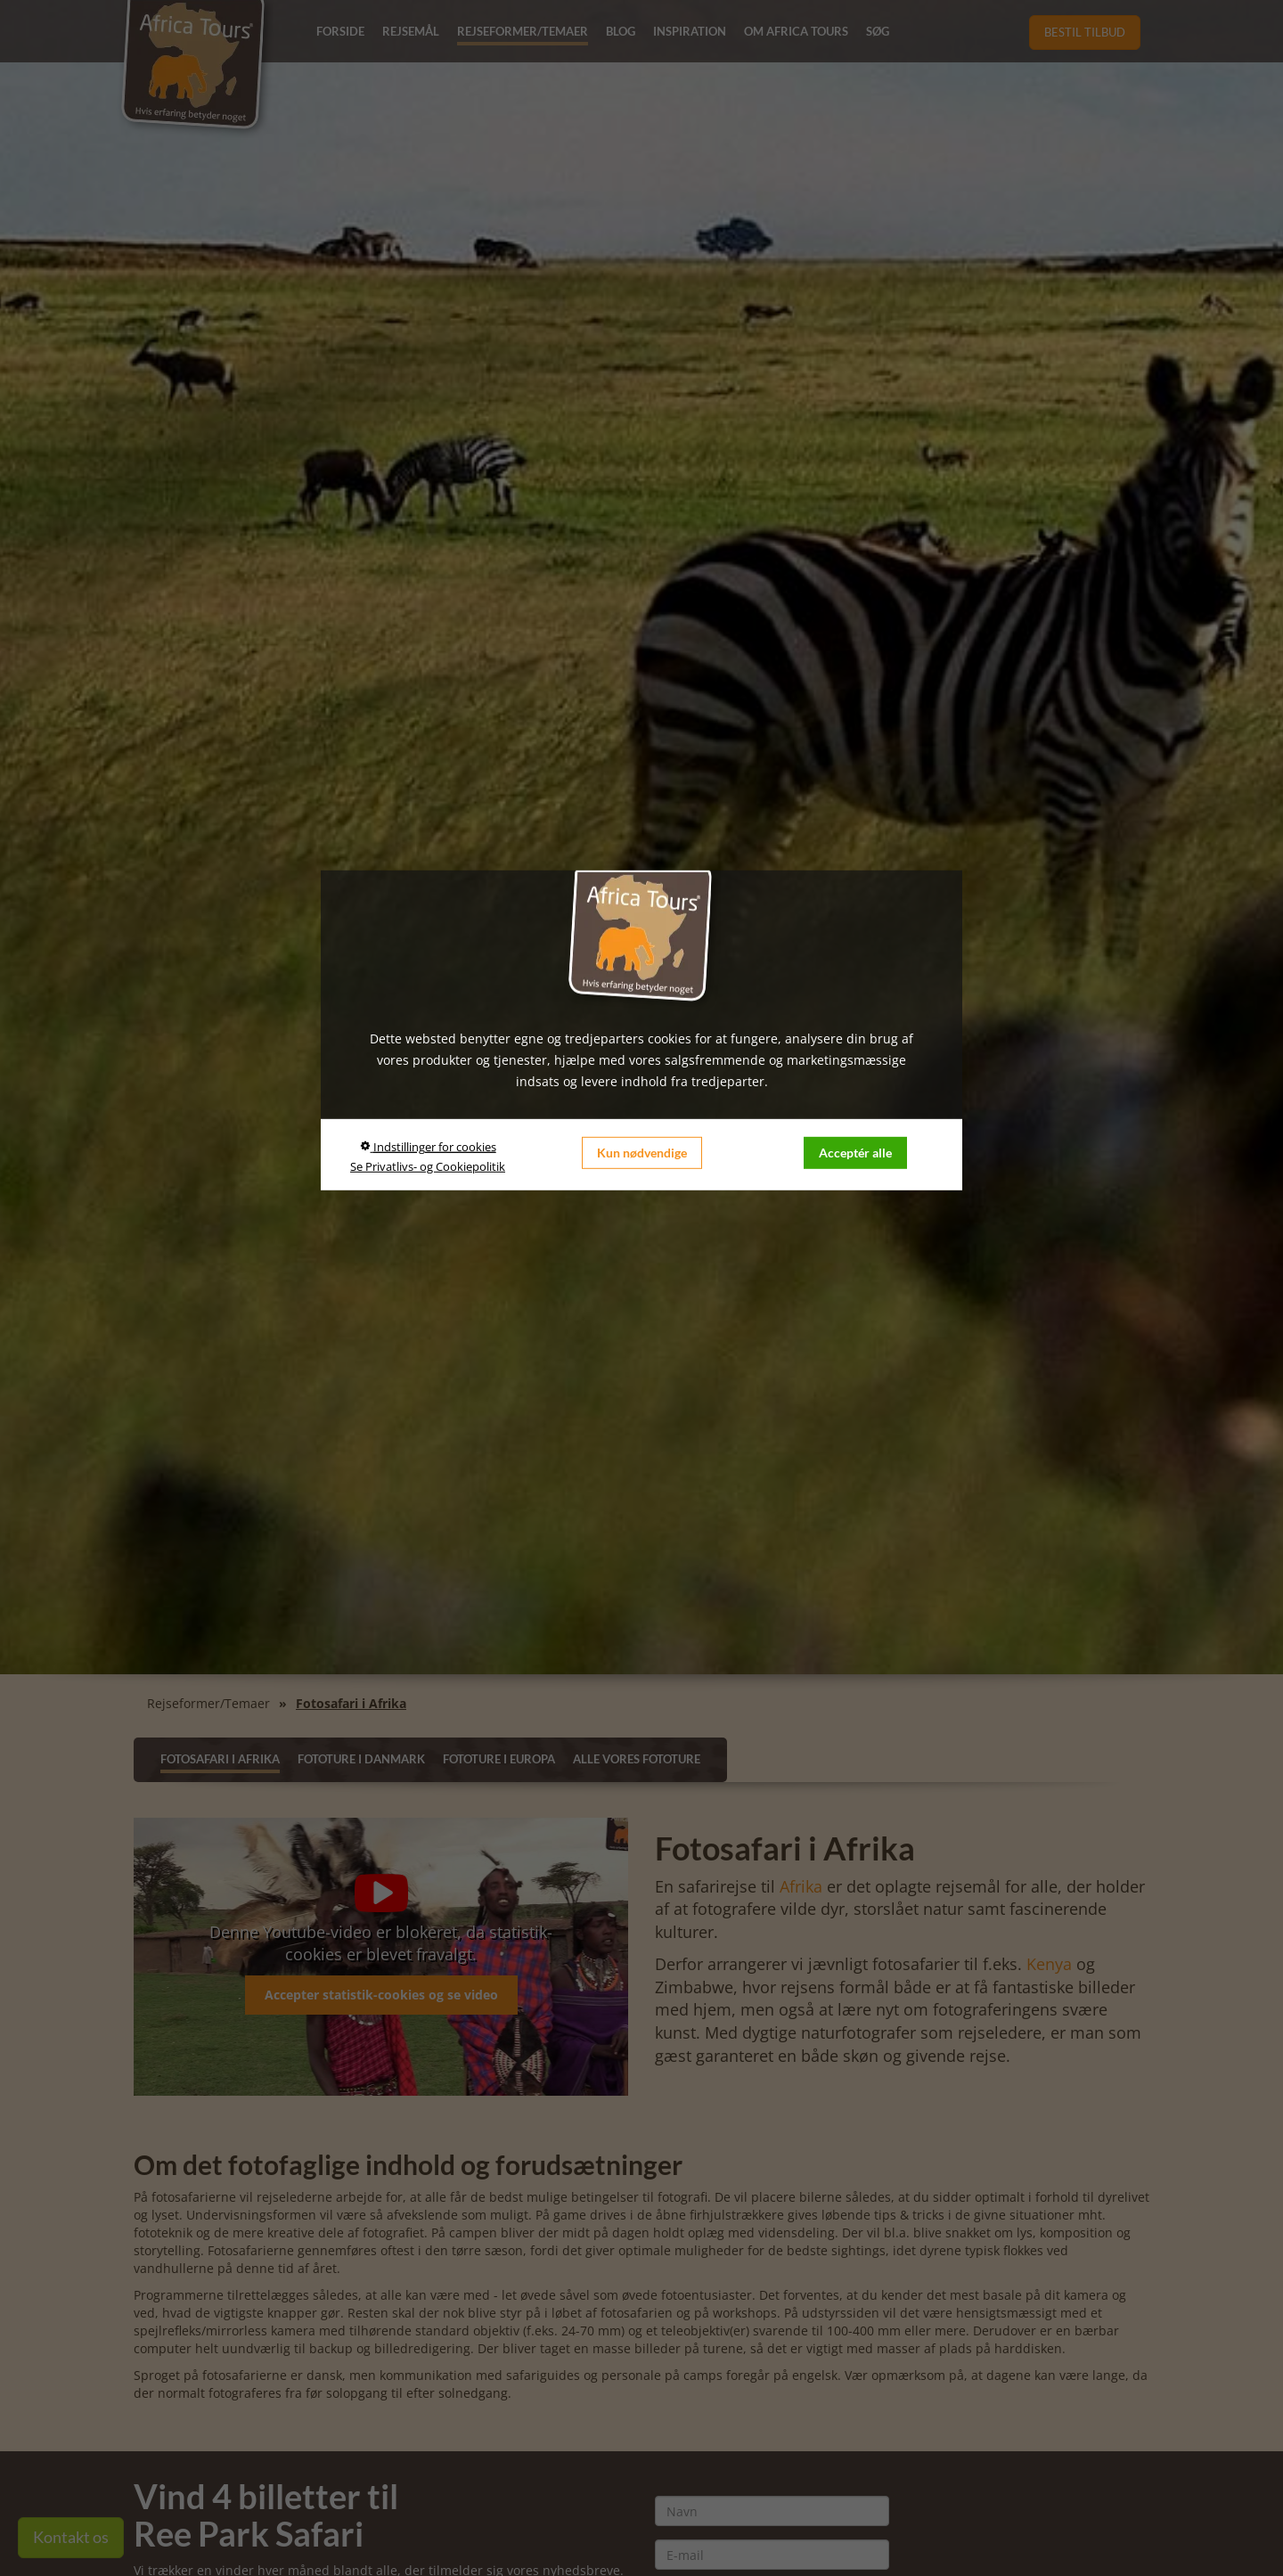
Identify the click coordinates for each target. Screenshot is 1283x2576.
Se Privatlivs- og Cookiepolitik (427, 1166)
